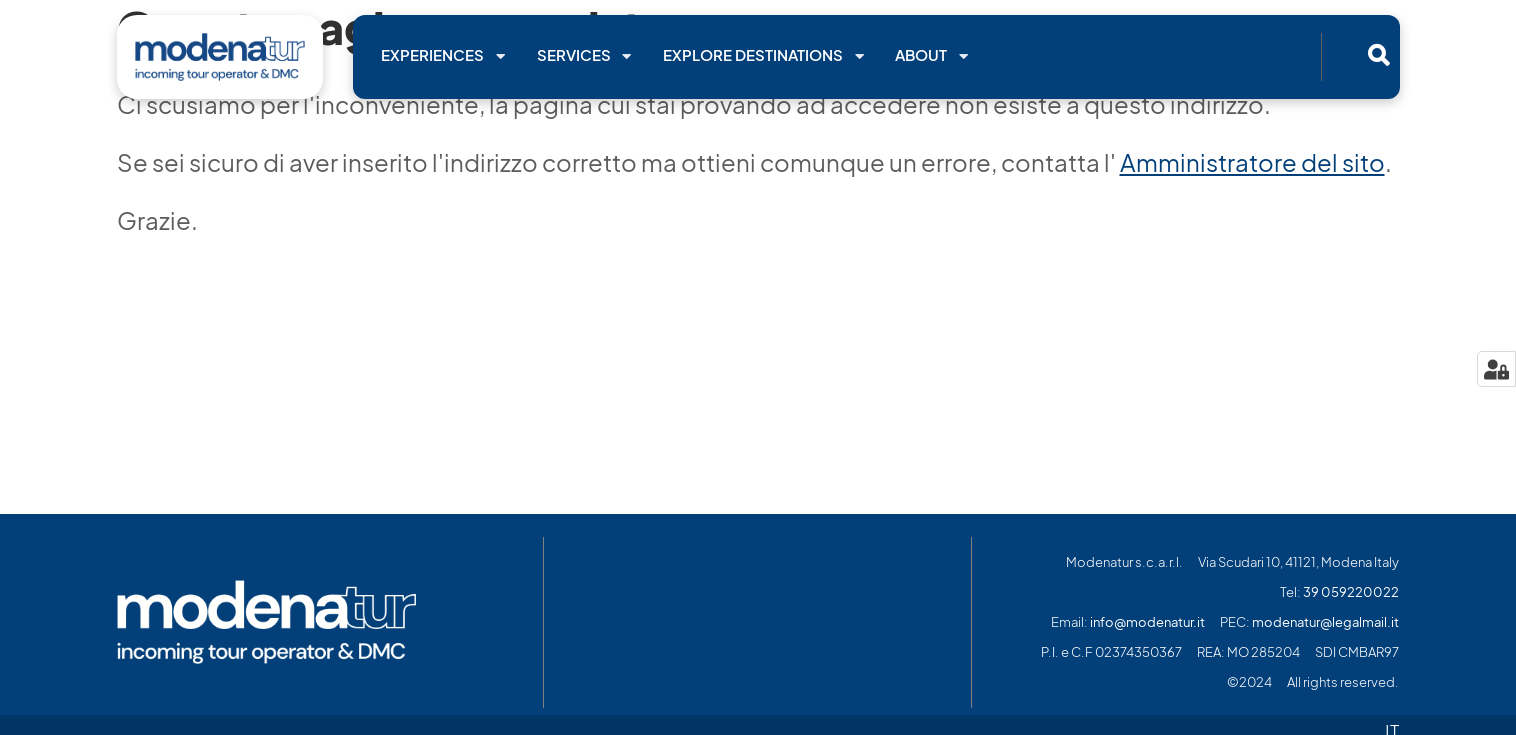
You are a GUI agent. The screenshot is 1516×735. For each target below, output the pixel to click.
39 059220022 (1351, 592)
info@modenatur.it (1147, 622)
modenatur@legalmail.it (1325, 622)
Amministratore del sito (1252, 163)
